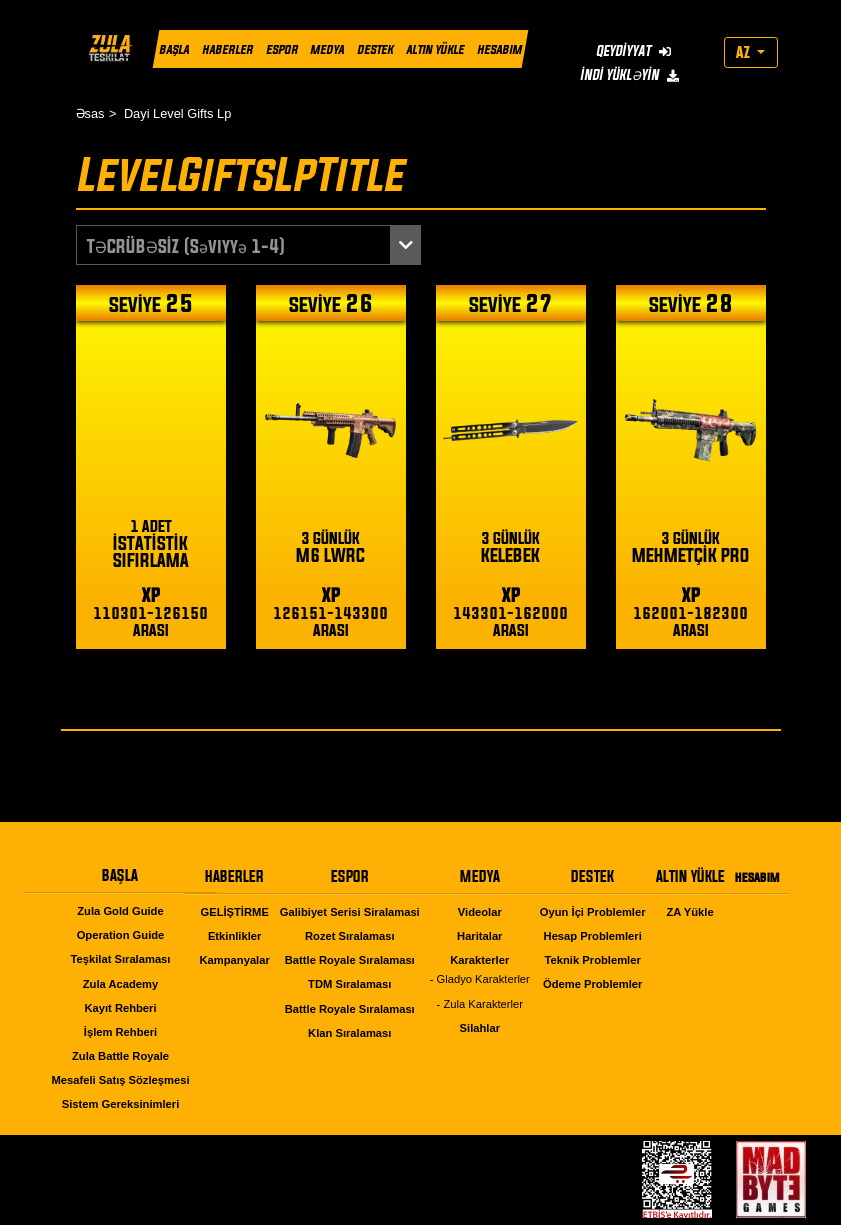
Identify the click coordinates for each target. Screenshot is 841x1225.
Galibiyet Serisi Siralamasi (350, 912)
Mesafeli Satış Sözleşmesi (120, 1080)
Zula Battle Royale (120, 1056)
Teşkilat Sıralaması (121, 959)
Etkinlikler (234, 936)
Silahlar (480, 1028)
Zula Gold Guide (120, 911)
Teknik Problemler (593, 960)
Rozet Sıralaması (350, 936)
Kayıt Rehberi (120, 1008)
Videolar (480, 912)
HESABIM (498, 49)
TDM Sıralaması (349, 984)
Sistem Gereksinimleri (121, 1104)
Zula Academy (120, 984)
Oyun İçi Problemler (593, 912)
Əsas (90, 113)
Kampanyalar (235, 960)
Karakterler (479, 960)
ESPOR (281, 49)
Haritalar (479, 936)
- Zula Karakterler (480, 1004)
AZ (744, 52)
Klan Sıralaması (349, 1033)
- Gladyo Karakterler (480, 979)
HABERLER (226, 49)
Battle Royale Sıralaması (350, 960)
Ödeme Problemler (592, 984)
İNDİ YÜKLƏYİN (628, 74)
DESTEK (375, 49)
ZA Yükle (689, 912)
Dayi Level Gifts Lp (177, 113)
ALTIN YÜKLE (435, 49)
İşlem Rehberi (120, 1032)
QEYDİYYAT (632, 50)
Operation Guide (121, 935)
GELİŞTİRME (234, 912)
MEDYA (327, 49)
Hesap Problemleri (593, 936)
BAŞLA (174, 49)
